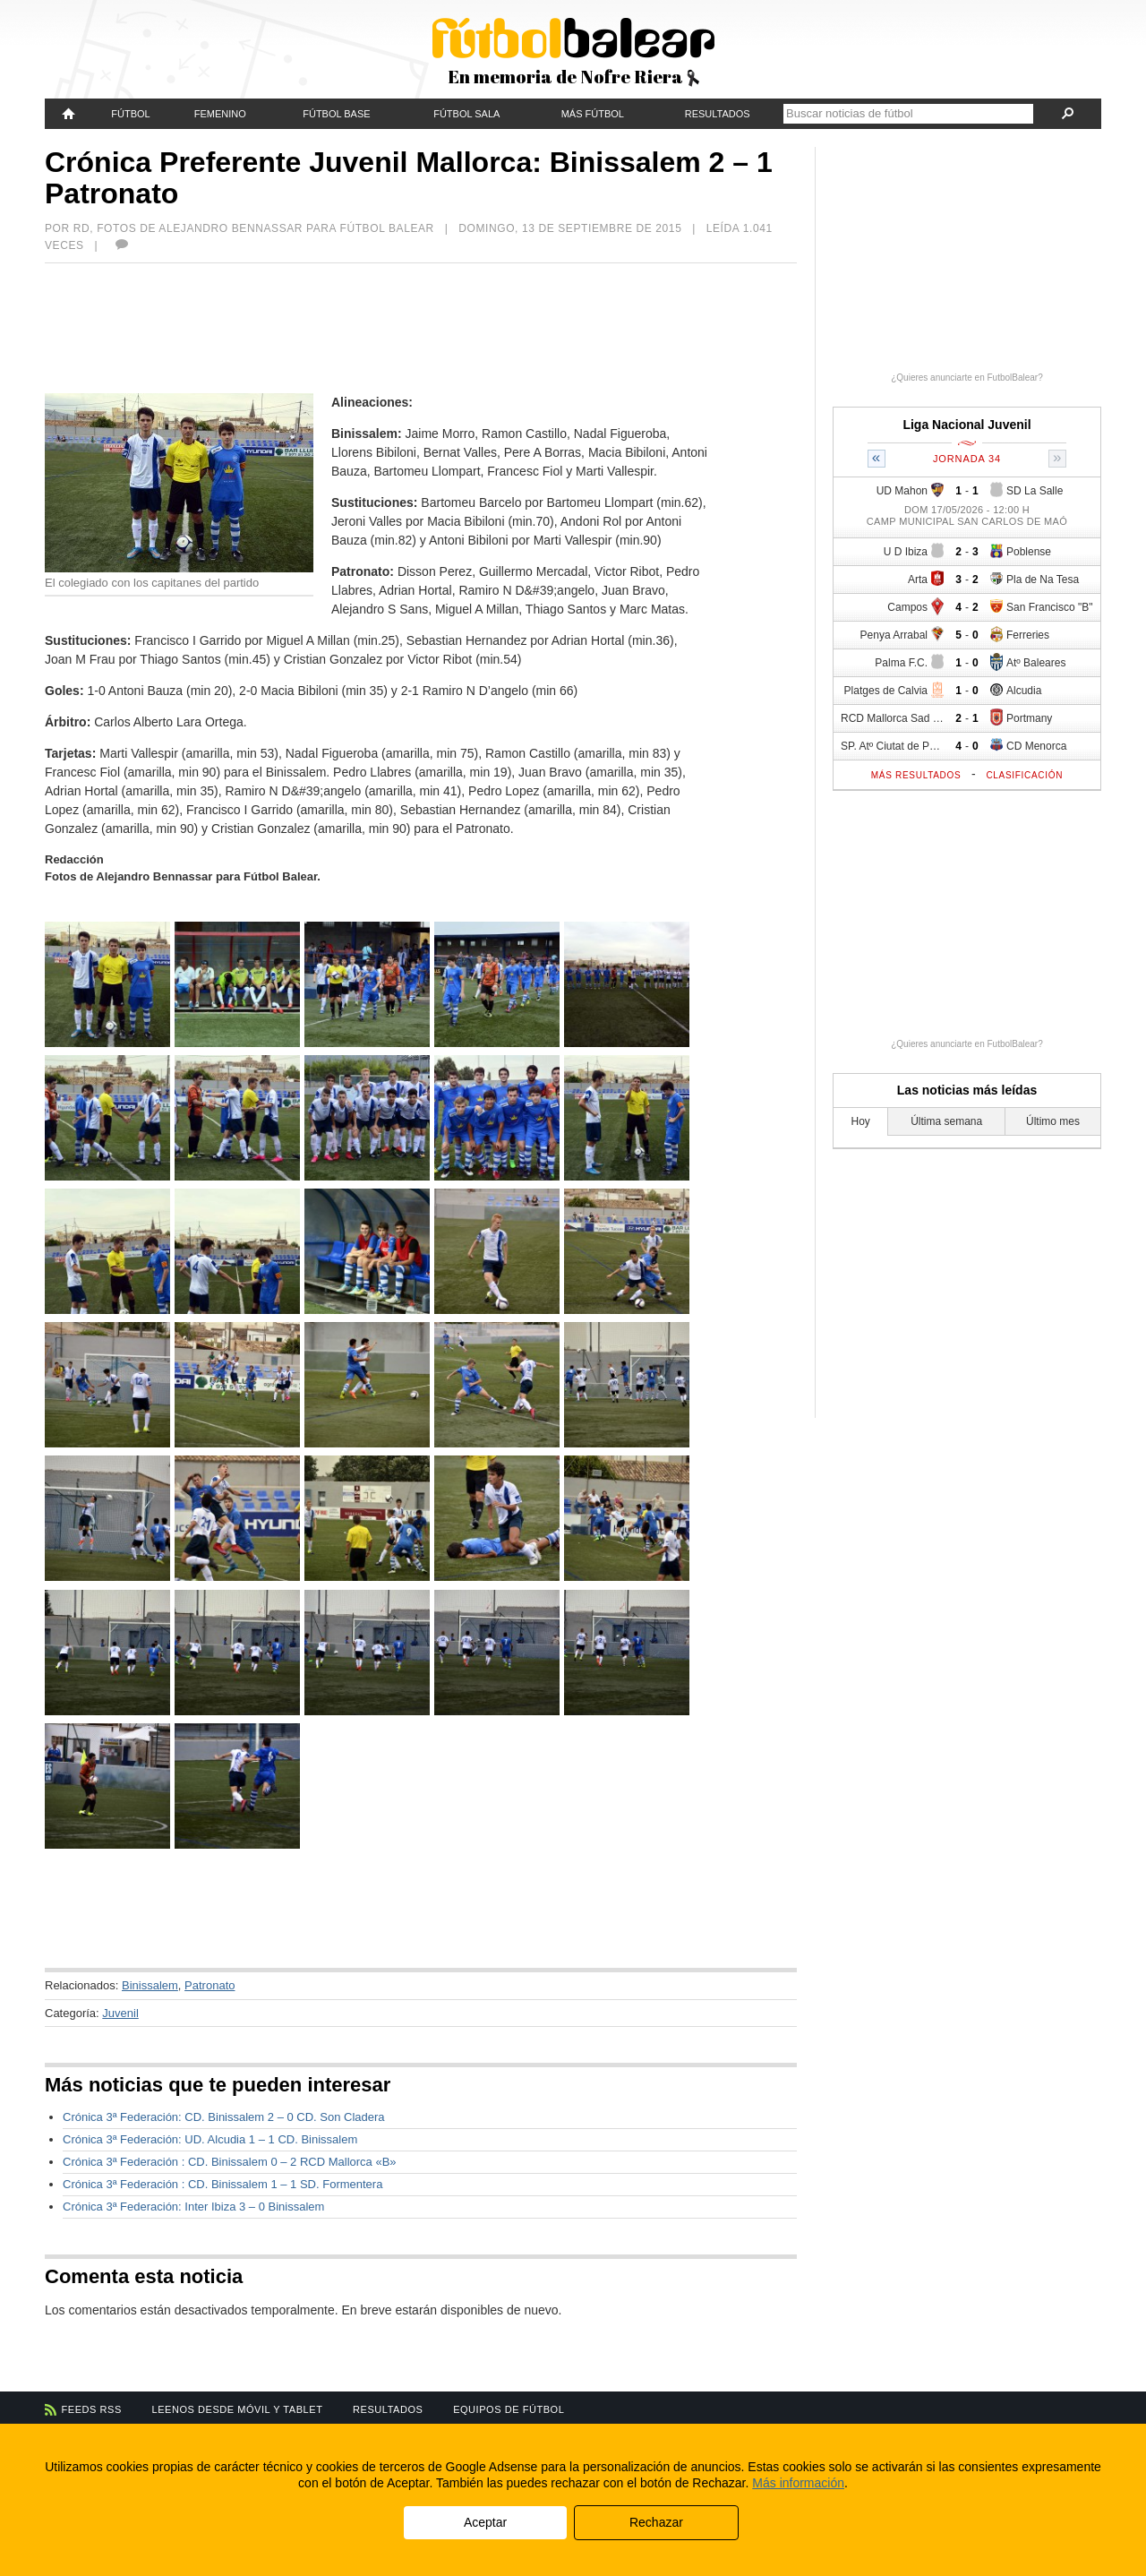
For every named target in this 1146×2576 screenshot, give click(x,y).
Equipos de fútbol (508, 2409)
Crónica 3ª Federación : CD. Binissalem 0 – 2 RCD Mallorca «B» (230, 2161)
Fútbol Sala (466, 113)
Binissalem (150, 1985)
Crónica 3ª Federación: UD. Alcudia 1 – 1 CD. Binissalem (210, 2139)
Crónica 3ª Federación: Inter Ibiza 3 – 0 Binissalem (193, 2206)
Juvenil (120, 2013)
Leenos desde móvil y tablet (237, 2409)
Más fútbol (592, 113)
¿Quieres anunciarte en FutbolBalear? (967, 377)
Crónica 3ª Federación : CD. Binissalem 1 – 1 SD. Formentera (222, 2184)
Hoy (860, 1121)
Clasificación (1024, 775)
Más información (798, 2483)
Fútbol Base (336, 113)
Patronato (209, 1985)
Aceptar (485, 2522)
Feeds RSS (92, 2409)
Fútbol (130, 113)
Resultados (717, 113)
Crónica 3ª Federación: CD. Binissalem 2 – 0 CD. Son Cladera (224, 2117)
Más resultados (916, 775)
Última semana (946, 1121)
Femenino (220, 113)
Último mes (1053, 1121)
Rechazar (656, 2522)
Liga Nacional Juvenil (966, 424)
